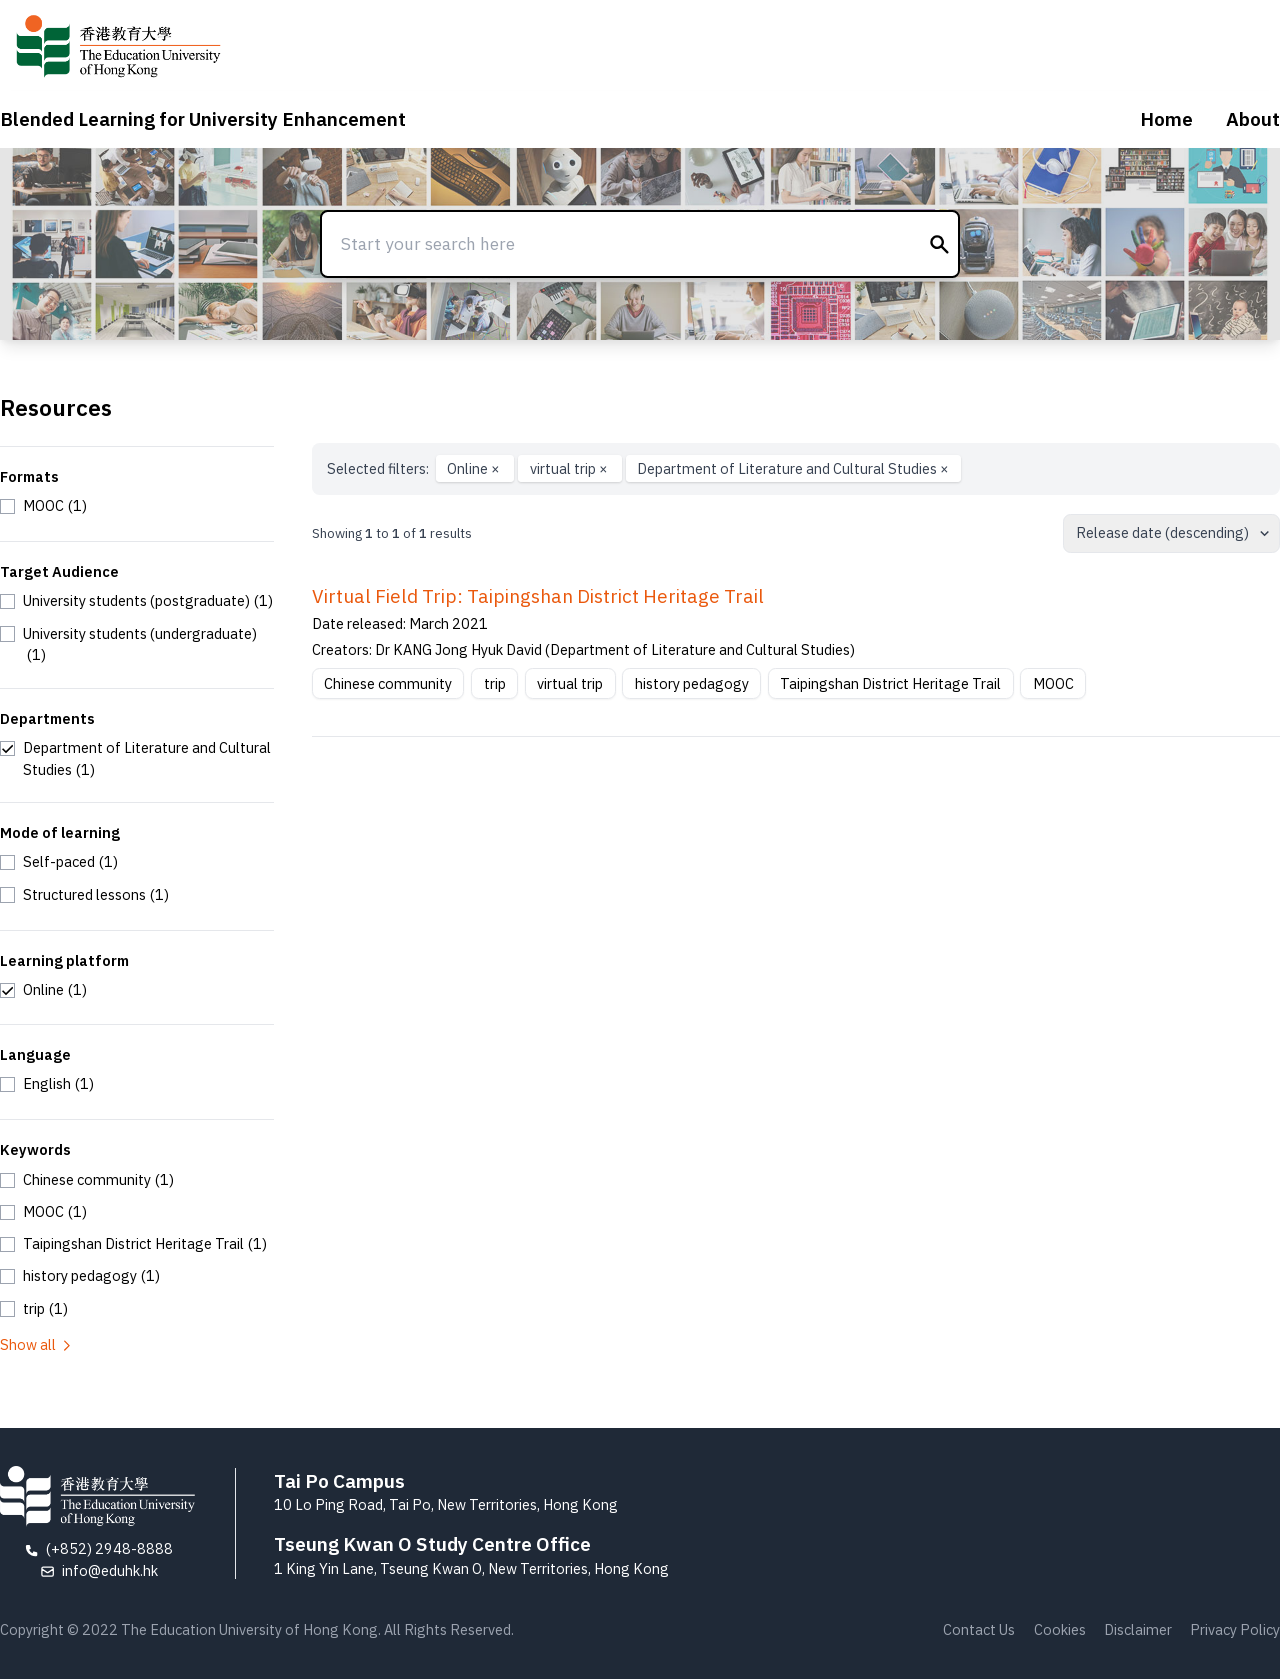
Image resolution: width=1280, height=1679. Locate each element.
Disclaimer (1138, 1629)
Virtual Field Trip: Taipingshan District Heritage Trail (538, 596)
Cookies (1060, 1629)
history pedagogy (692, 683)
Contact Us (979, 1629)
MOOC (1053, 683)
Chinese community (388, 683)
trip (495, 683)
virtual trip (570, 468)
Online (475, 468)
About (1253, 119)
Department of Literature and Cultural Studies (793, 468)
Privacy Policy (1235, 1629)
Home (1166, 119)
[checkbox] (43, 506)
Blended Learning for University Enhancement (203, 119)
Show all (37, 1344)
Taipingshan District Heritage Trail (890, 683)
